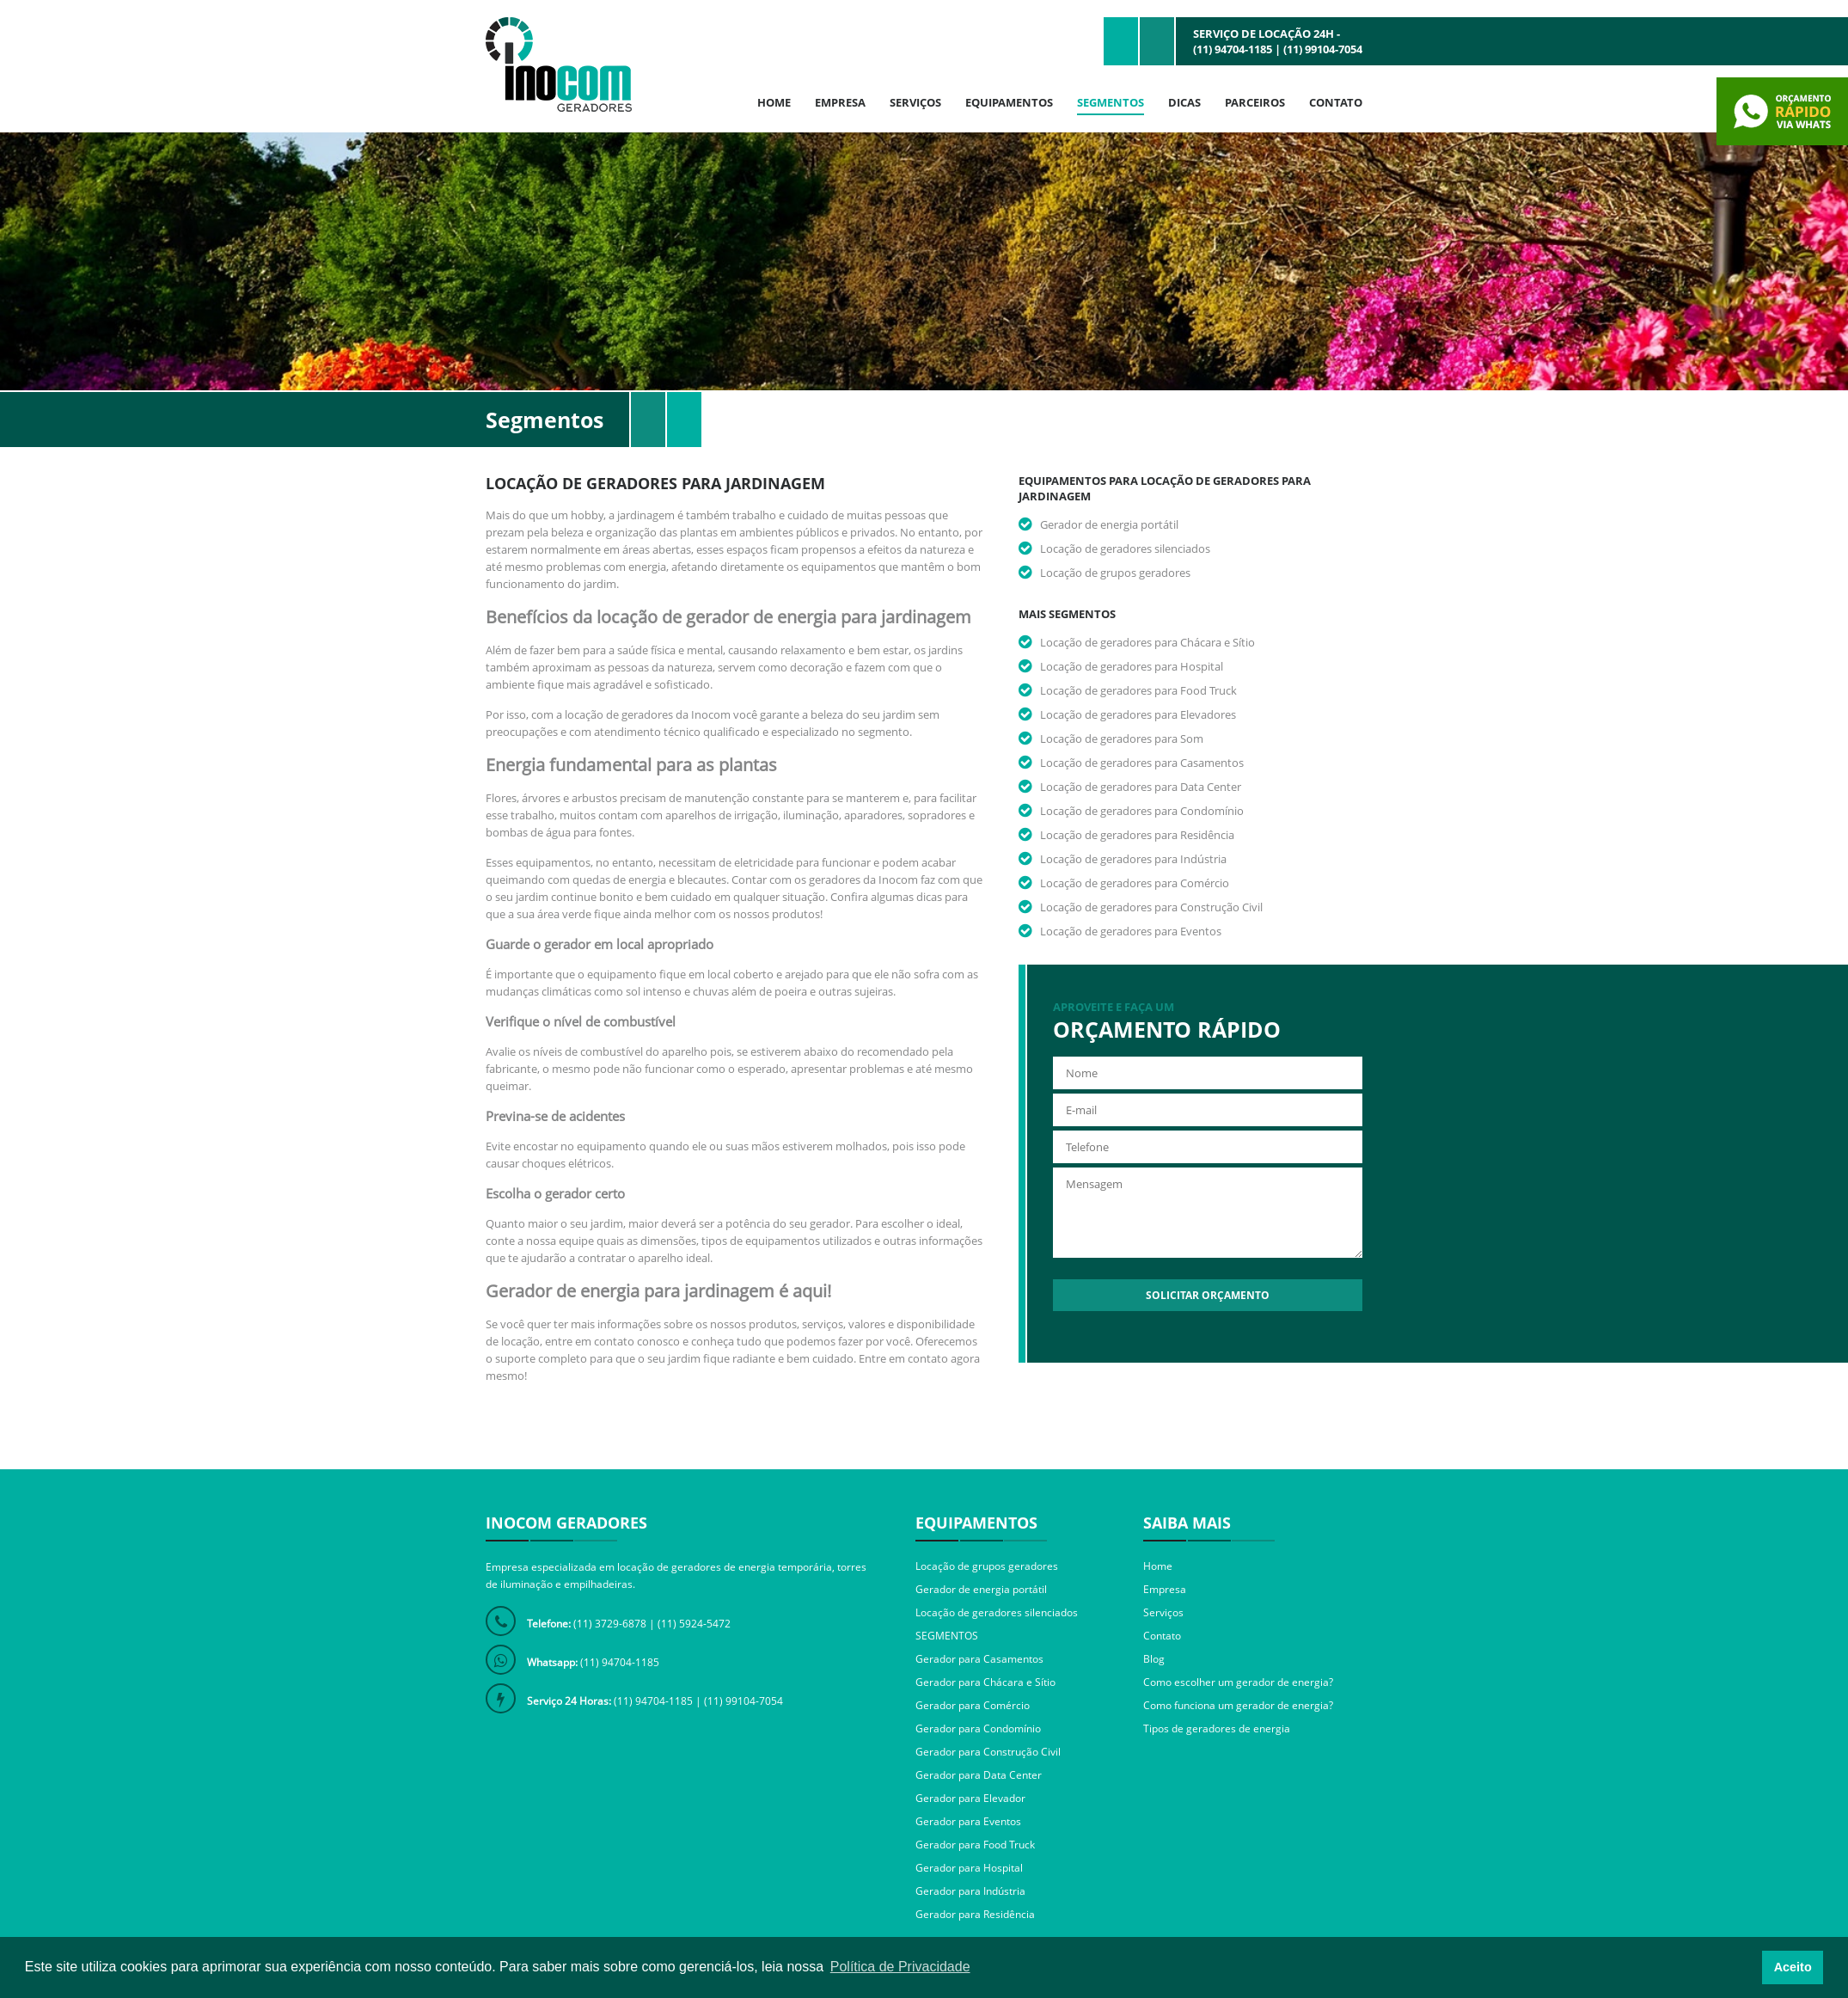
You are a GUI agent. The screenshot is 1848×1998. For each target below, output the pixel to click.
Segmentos (1110, 102)
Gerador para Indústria (970, 1891)
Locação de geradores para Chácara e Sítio (1147, 642)
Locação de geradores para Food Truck (1138, 690)
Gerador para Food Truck (975, 1844)
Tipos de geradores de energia (1216, 1728)
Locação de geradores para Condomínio (1142, 810)
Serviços (915, 102)
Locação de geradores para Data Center (1140, 786)
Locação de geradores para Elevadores (1138, 714)
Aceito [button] (1793, 1967)
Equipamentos (1009, 102)
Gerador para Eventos (968, 1821)
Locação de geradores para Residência (1137, 835)
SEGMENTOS (946, 1635)
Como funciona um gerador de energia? (1238, 1705)
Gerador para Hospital (969, 1867)
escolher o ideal (920, 1223)
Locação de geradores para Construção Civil (1151, 907)
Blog (1154, 1659)
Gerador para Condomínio (978, 1728)
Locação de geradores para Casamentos (1142, 762)
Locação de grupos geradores (1115, 572)
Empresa (840, 102)
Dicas (1184, 102)
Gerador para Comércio (972, 1705)
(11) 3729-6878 (609, 1623)
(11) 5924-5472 (694, 1623)
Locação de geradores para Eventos (1130, 931)
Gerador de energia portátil (1109, 524)
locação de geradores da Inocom (646, 714)
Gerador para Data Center (978, 1775)
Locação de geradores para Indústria (1133, 859)
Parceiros (1255, 102)
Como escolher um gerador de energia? (1238, 1682)
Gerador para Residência (975, 1914)
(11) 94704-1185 (1232, 49)
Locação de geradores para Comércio (1134, 883)
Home (774, 102)
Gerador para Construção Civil (988, 1751)
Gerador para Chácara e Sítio (985, 1682)
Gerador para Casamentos (979, 1659)
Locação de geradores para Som (1121, 738)
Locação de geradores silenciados (1125, 548)
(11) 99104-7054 (1322, 49)
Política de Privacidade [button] (900, 1966)
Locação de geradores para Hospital (1131, 666)
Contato (1335, 102)
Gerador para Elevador (970, 1798)
